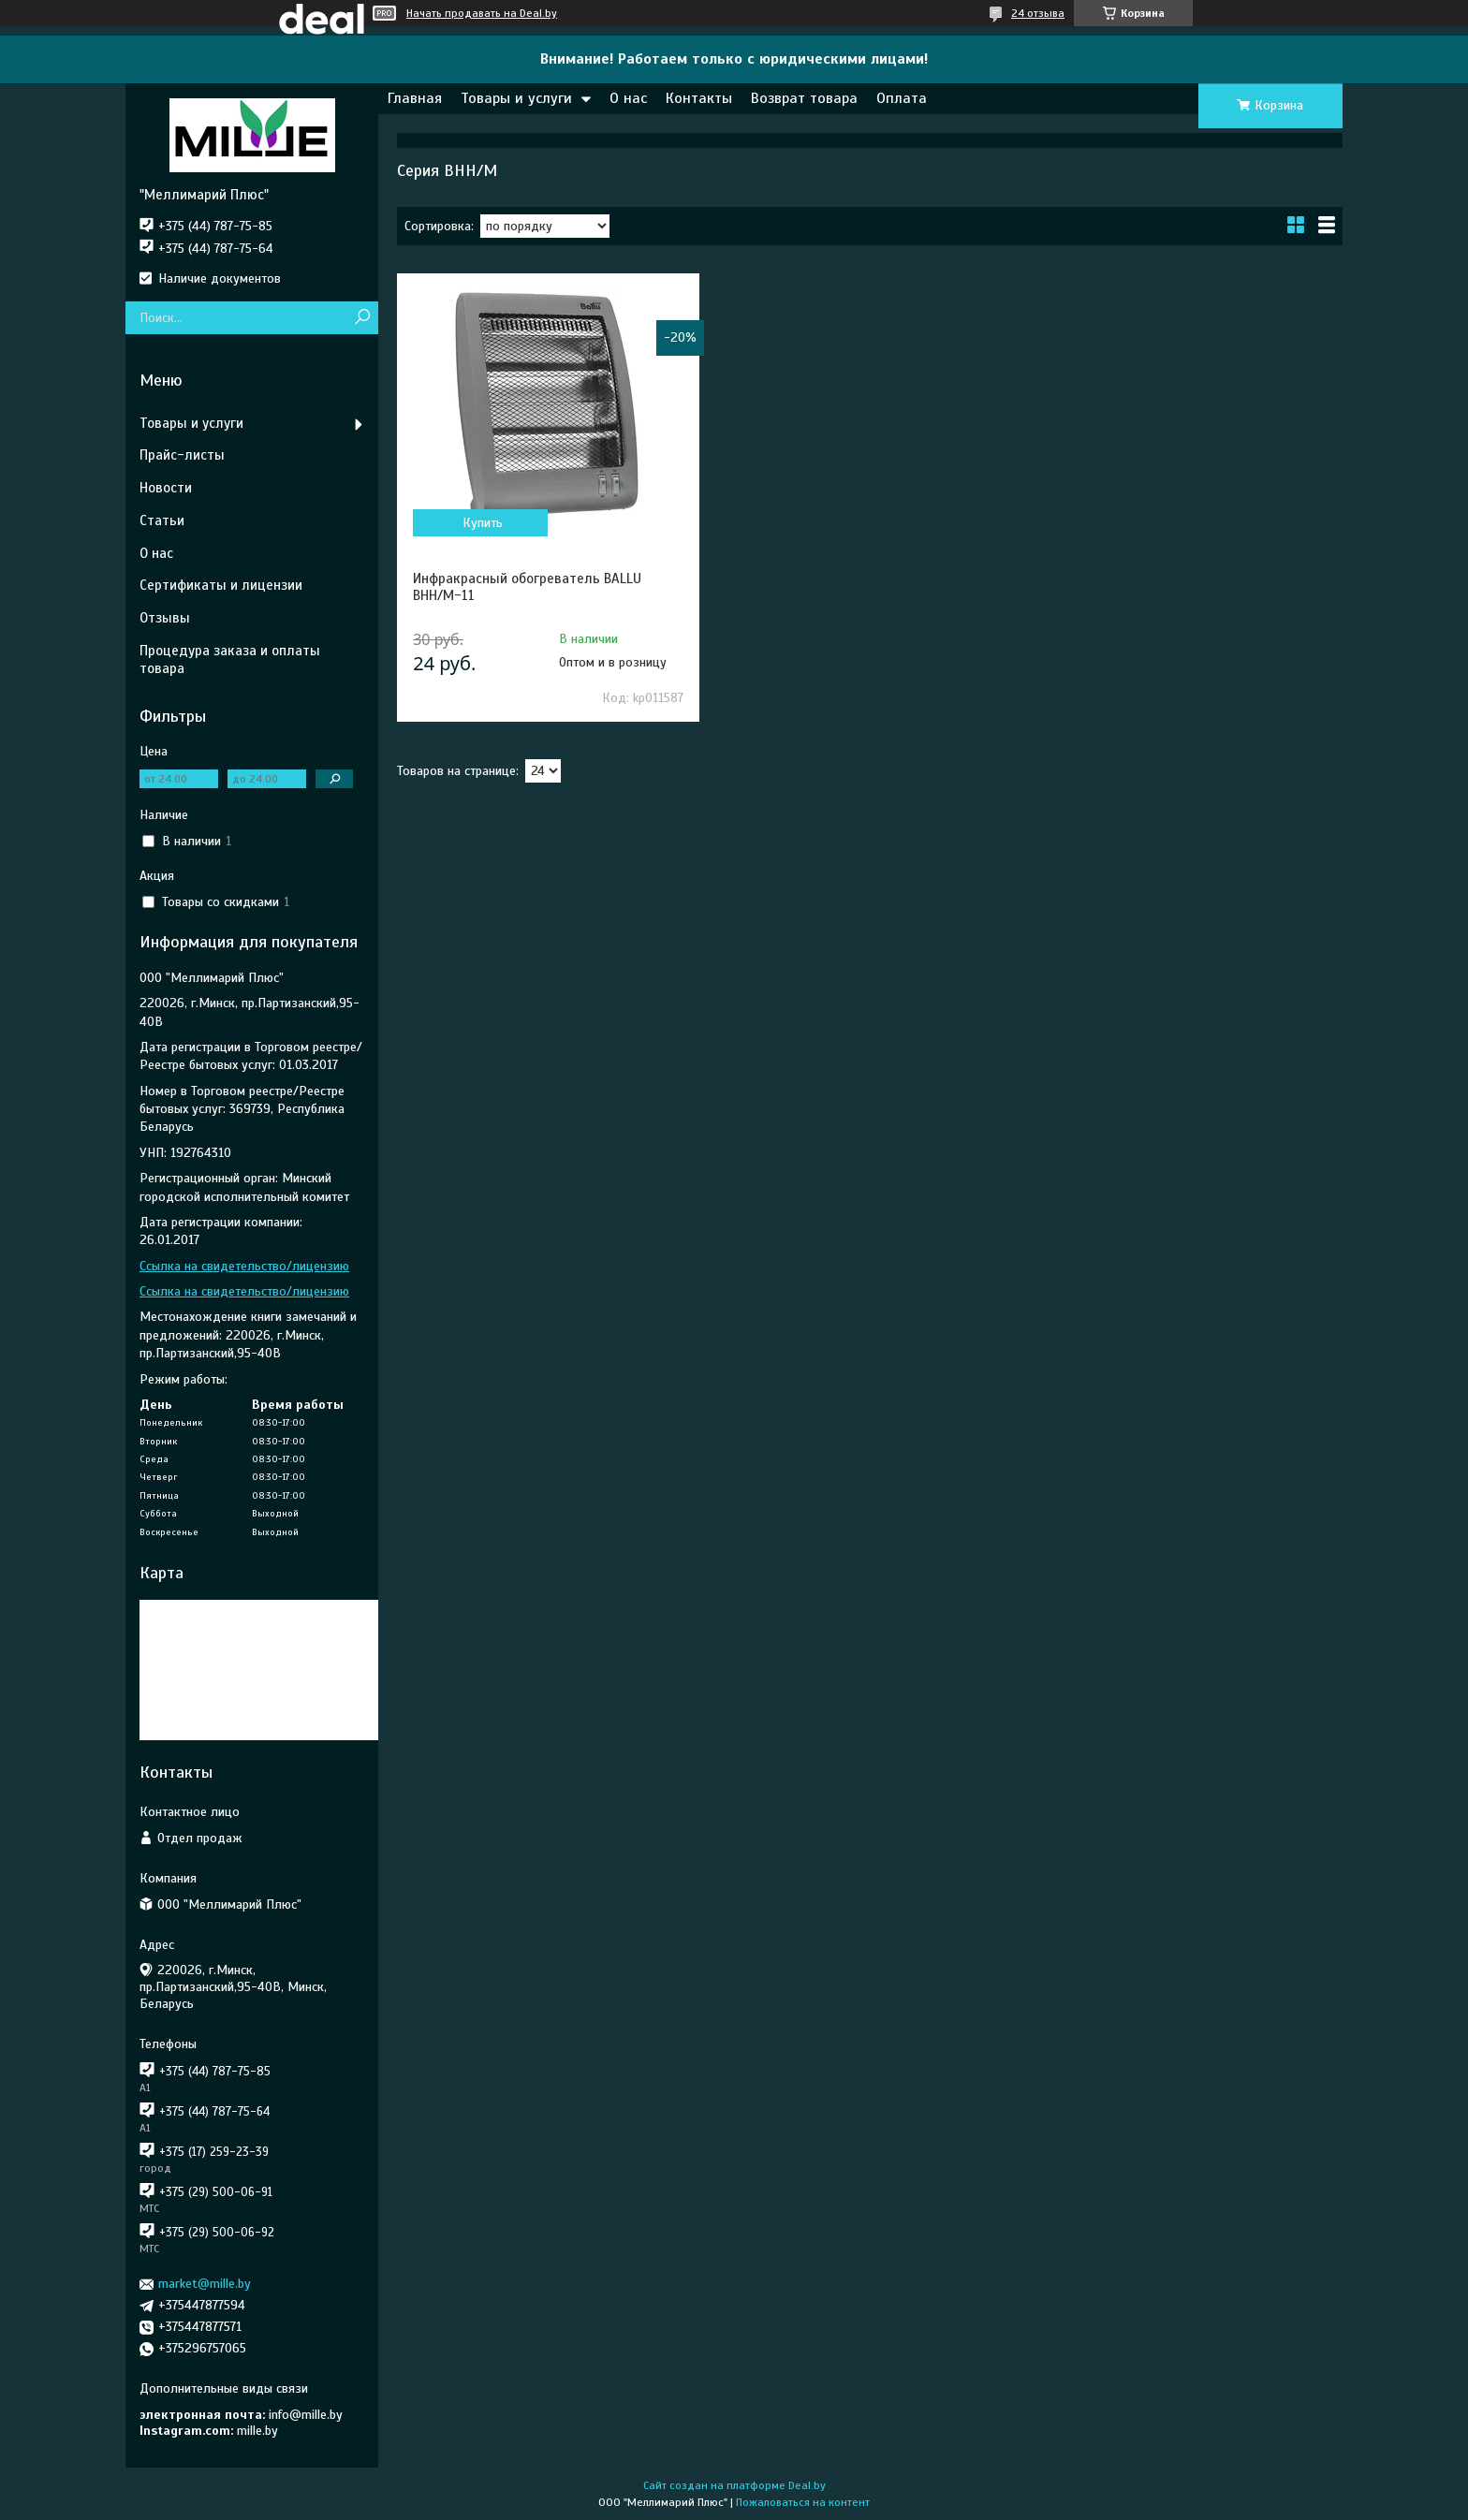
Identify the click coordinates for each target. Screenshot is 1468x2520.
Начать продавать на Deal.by (481, 13)
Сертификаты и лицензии (220, 585)
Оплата (901, 98)
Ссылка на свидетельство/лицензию (244, 1266)
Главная (415, 98)
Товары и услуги (516, 98)
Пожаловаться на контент (803, 2502)
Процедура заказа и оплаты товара (229, 659)
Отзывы (164, 617)
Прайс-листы (182, 455)
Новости (165, 487)
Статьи (161, 520)
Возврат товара (804, 98)
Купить (482, 523)
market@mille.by (204, 2284)
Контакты (699, 98)
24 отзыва (1037, 13)
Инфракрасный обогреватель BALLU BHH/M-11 (527, 587)
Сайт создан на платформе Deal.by (734, 2485)
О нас (628, 98)
